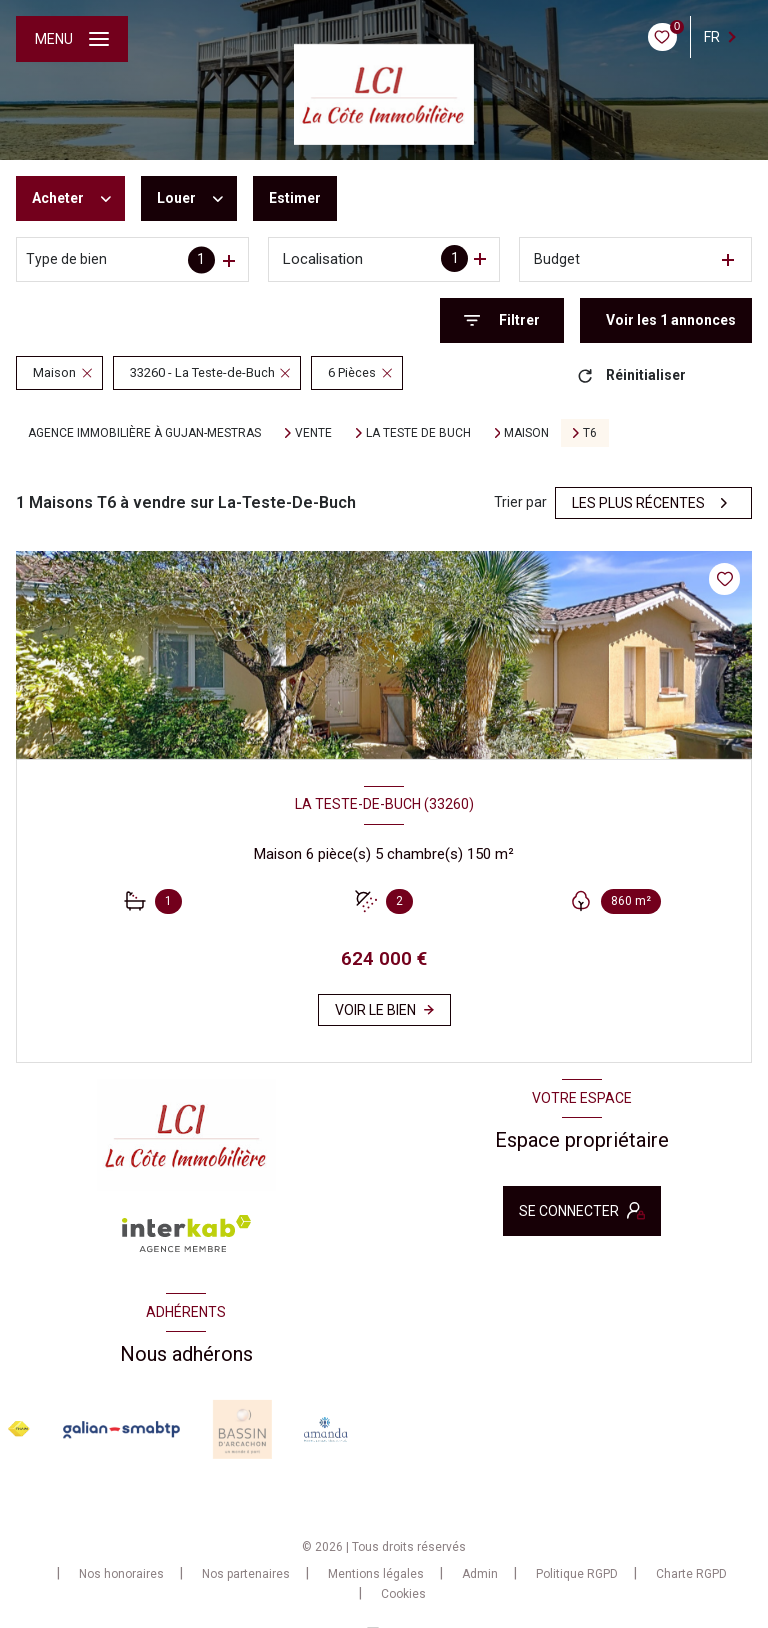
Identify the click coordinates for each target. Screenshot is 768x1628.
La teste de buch (418, 433)
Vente (313, 433)
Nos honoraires (121, 1574)
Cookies (403, 1594)
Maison (526, 433)
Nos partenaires (246, 1574)
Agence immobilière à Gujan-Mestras (144, 433)
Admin (480, 1574)
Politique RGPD (577, 1574)
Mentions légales (376, 1574)
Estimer (295, 198)
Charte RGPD (691, 1574)
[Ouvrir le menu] (72, 39)
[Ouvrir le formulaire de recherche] (502, 320)
